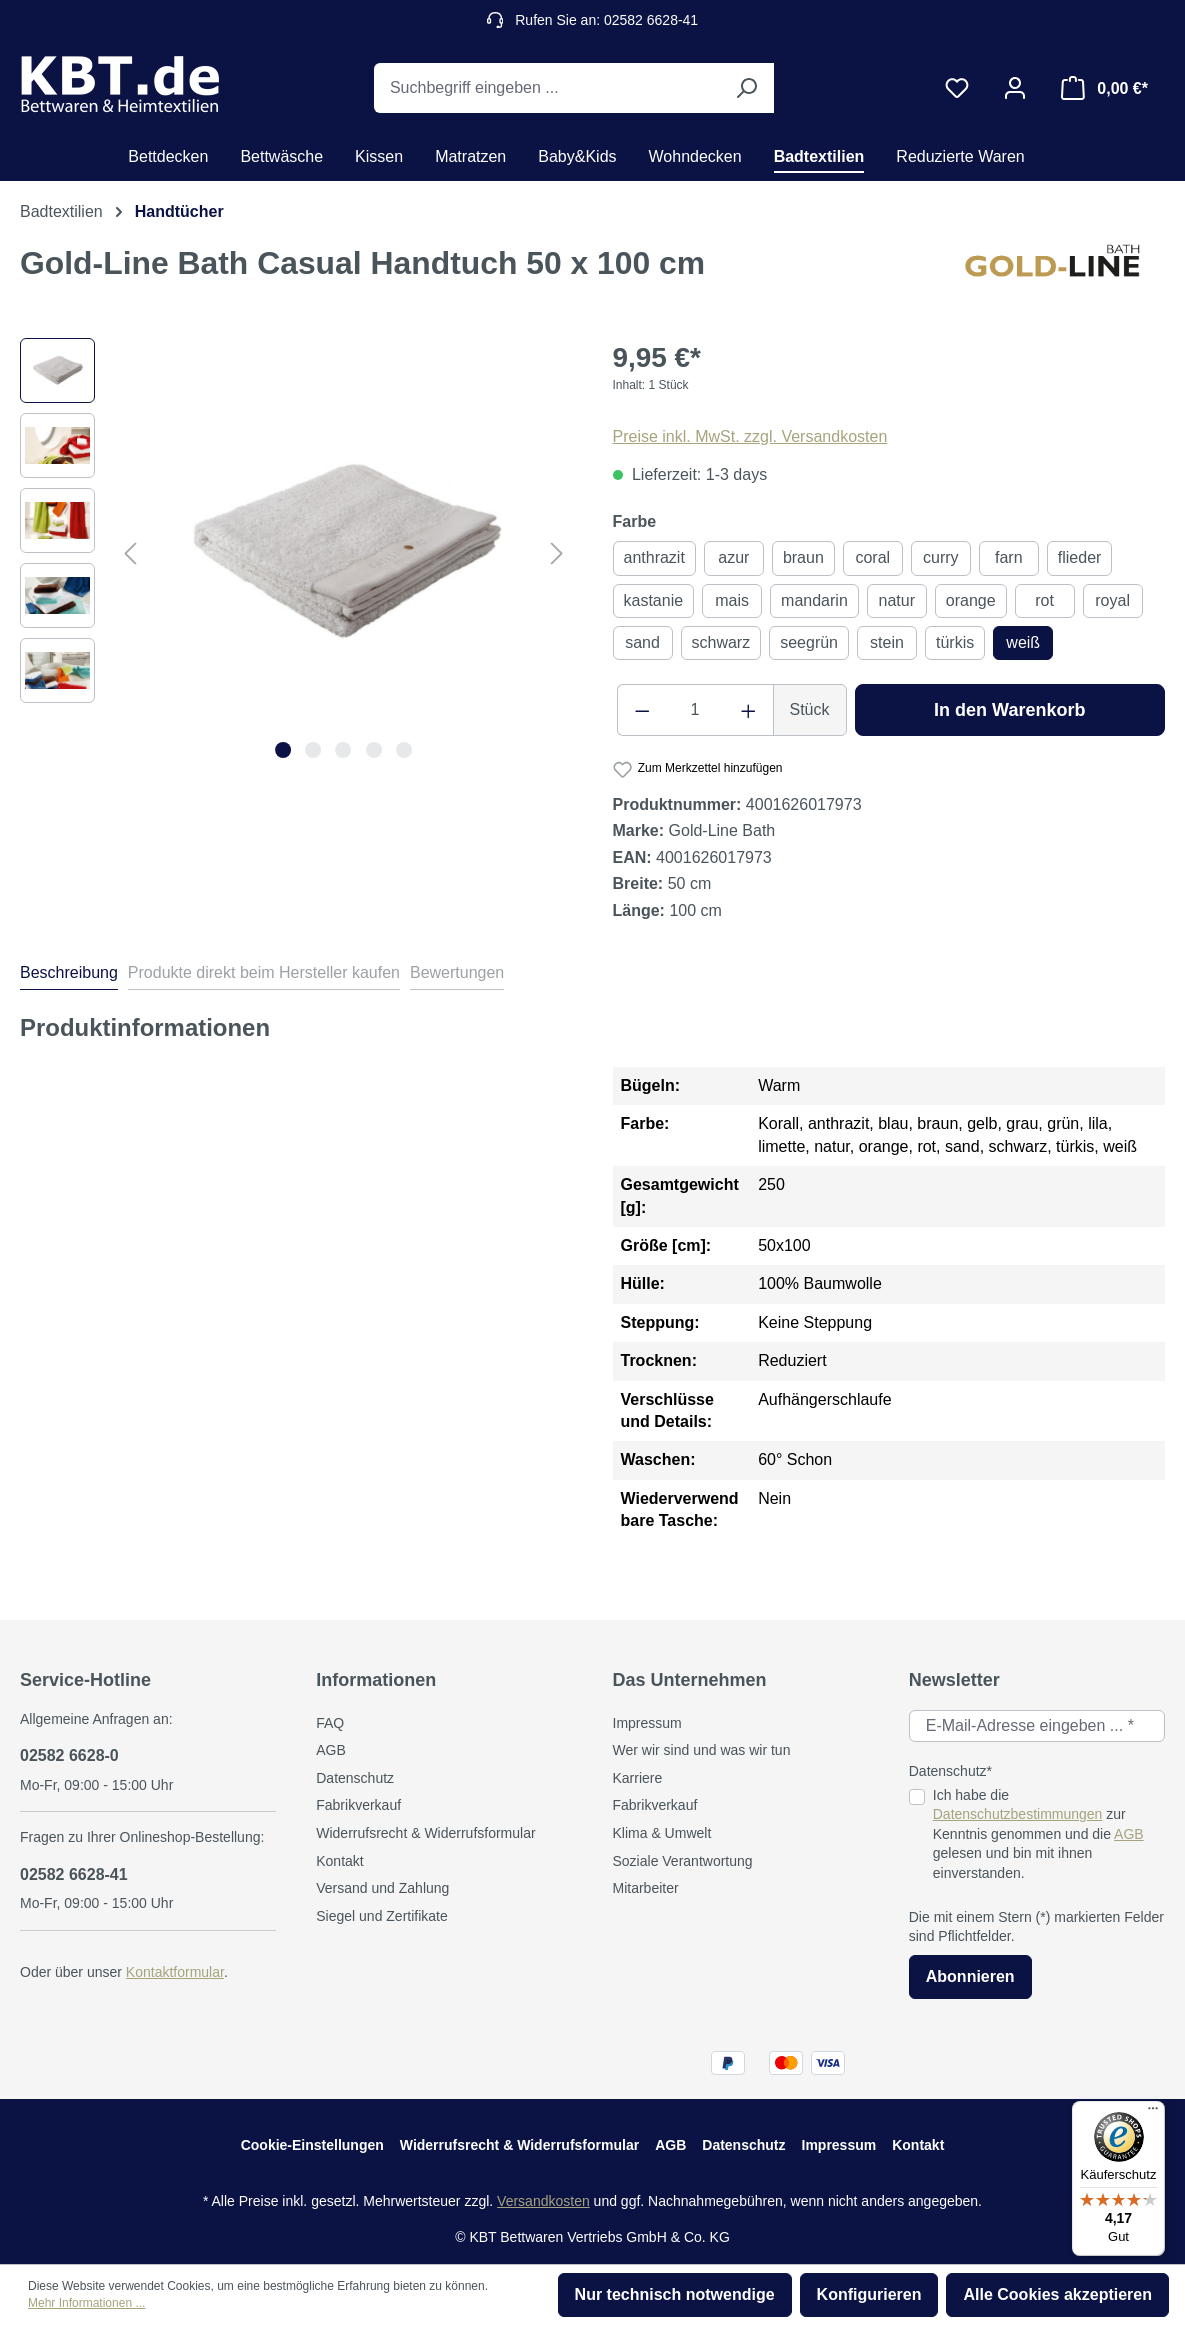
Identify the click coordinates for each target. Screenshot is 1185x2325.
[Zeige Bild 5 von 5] (404, 750)
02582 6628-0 (69, 1755)
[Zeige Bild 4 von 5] (374, 750)
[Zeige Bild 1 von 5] (283, 750)
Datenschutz (355, 1778)
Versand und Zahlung (382, 1888)
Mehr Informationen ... (86, 2303)
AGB (331, 1750)
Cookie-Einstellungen (312, 2145)
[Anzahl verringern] (642, 710)
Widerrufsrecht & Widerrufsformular (425, 1833)
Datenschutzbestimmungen (1018, 1814)
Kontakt (339, 1861)
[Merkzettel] (957, 88)
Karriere (638, 1778)
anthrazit (654, 557)
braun (803, 557)
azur (733, 557)
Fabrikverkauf (358, 1805)
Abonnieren (970, 1976)
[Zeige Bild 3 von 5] (344, 750)
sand (642, 642)
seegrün (809, 642)
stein (887, 642)
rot (1044, 600)
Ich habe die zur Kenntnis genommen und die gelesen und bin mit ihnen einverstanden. (1038, 1834)
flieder (1080, 557)
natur (897, 600)
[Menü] (1153, 2113)
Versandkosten (543, 2201)
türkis (955, 642)
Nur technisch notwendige (675, 2294)
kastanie (654, 600)
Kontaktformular (175, 1972)
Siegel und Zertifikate (382, 1916)
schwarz (721, 642)
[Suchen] (746, 88)
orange (971, 600)
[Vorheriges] (130, 553)
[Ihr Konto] (1015, 88)
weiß (1023, 642)
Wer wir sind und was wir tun (702, 1750)
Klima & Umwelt (662, 1833)
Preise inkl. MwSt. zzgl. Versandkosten (750, 436)
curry (941, 557)
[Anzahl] (695, 710)
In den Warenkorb (1009, 710)
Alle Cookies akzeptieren (1057, 2294)
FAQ (330, 1723)
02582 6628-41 (74, 1874)
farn (1009, 557)
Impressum (647, 1723)
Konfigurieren (869, 2294)
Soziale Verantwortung (683, 1861)
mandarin (814, 600)
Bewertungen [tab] (457, 972)
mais (732, 600)
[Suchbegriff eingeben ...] (546, 88)
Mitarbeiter (646, 1888)
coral (872, 557)
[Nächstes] (557, 553)
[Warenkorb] (1104, 88)
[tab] (69, 976)
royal (1112, 600)
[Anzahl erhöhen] (749, 710)
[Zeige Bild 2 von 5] (313, 750)
